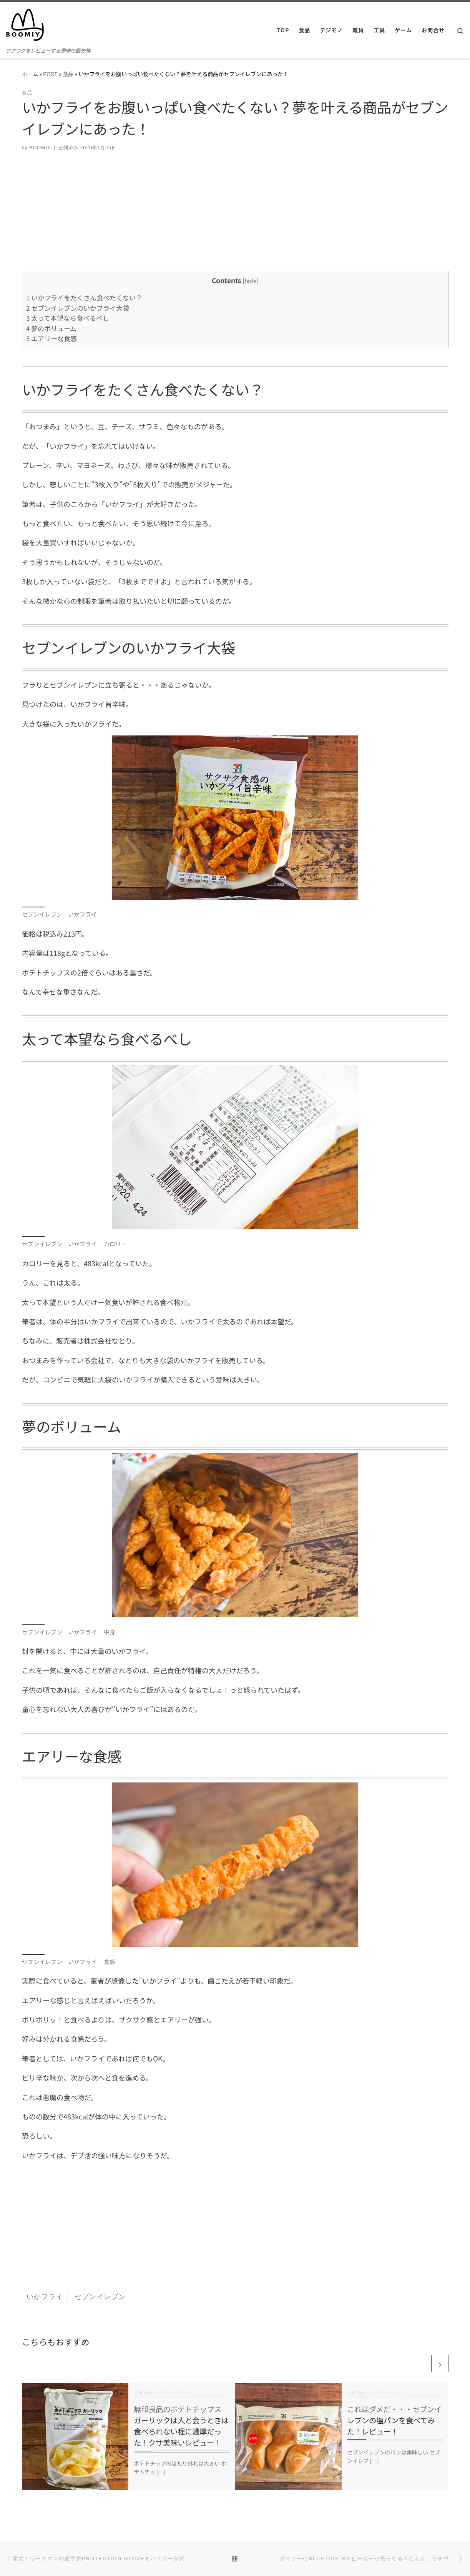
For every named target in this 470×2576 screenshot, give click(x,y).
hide (250, 280)
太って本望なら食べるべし (67, 318)
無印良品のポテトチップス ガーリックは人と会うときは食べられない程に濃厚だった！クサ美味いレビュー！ (181, 2425)
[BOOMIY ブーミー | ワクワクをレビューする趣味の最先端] (25, 23)
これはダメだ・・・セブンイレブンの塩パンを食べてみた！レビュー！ (394, 2420)
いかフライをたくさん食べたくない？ (84, 297)
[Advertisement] (235, 217)
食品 (68, 74)
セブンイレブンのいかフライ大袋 (77, 308)
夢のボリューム (51, 328)
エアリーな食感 (51, 338)
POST (50, 74)
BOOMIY (40, 147)
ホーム (30, 74)
